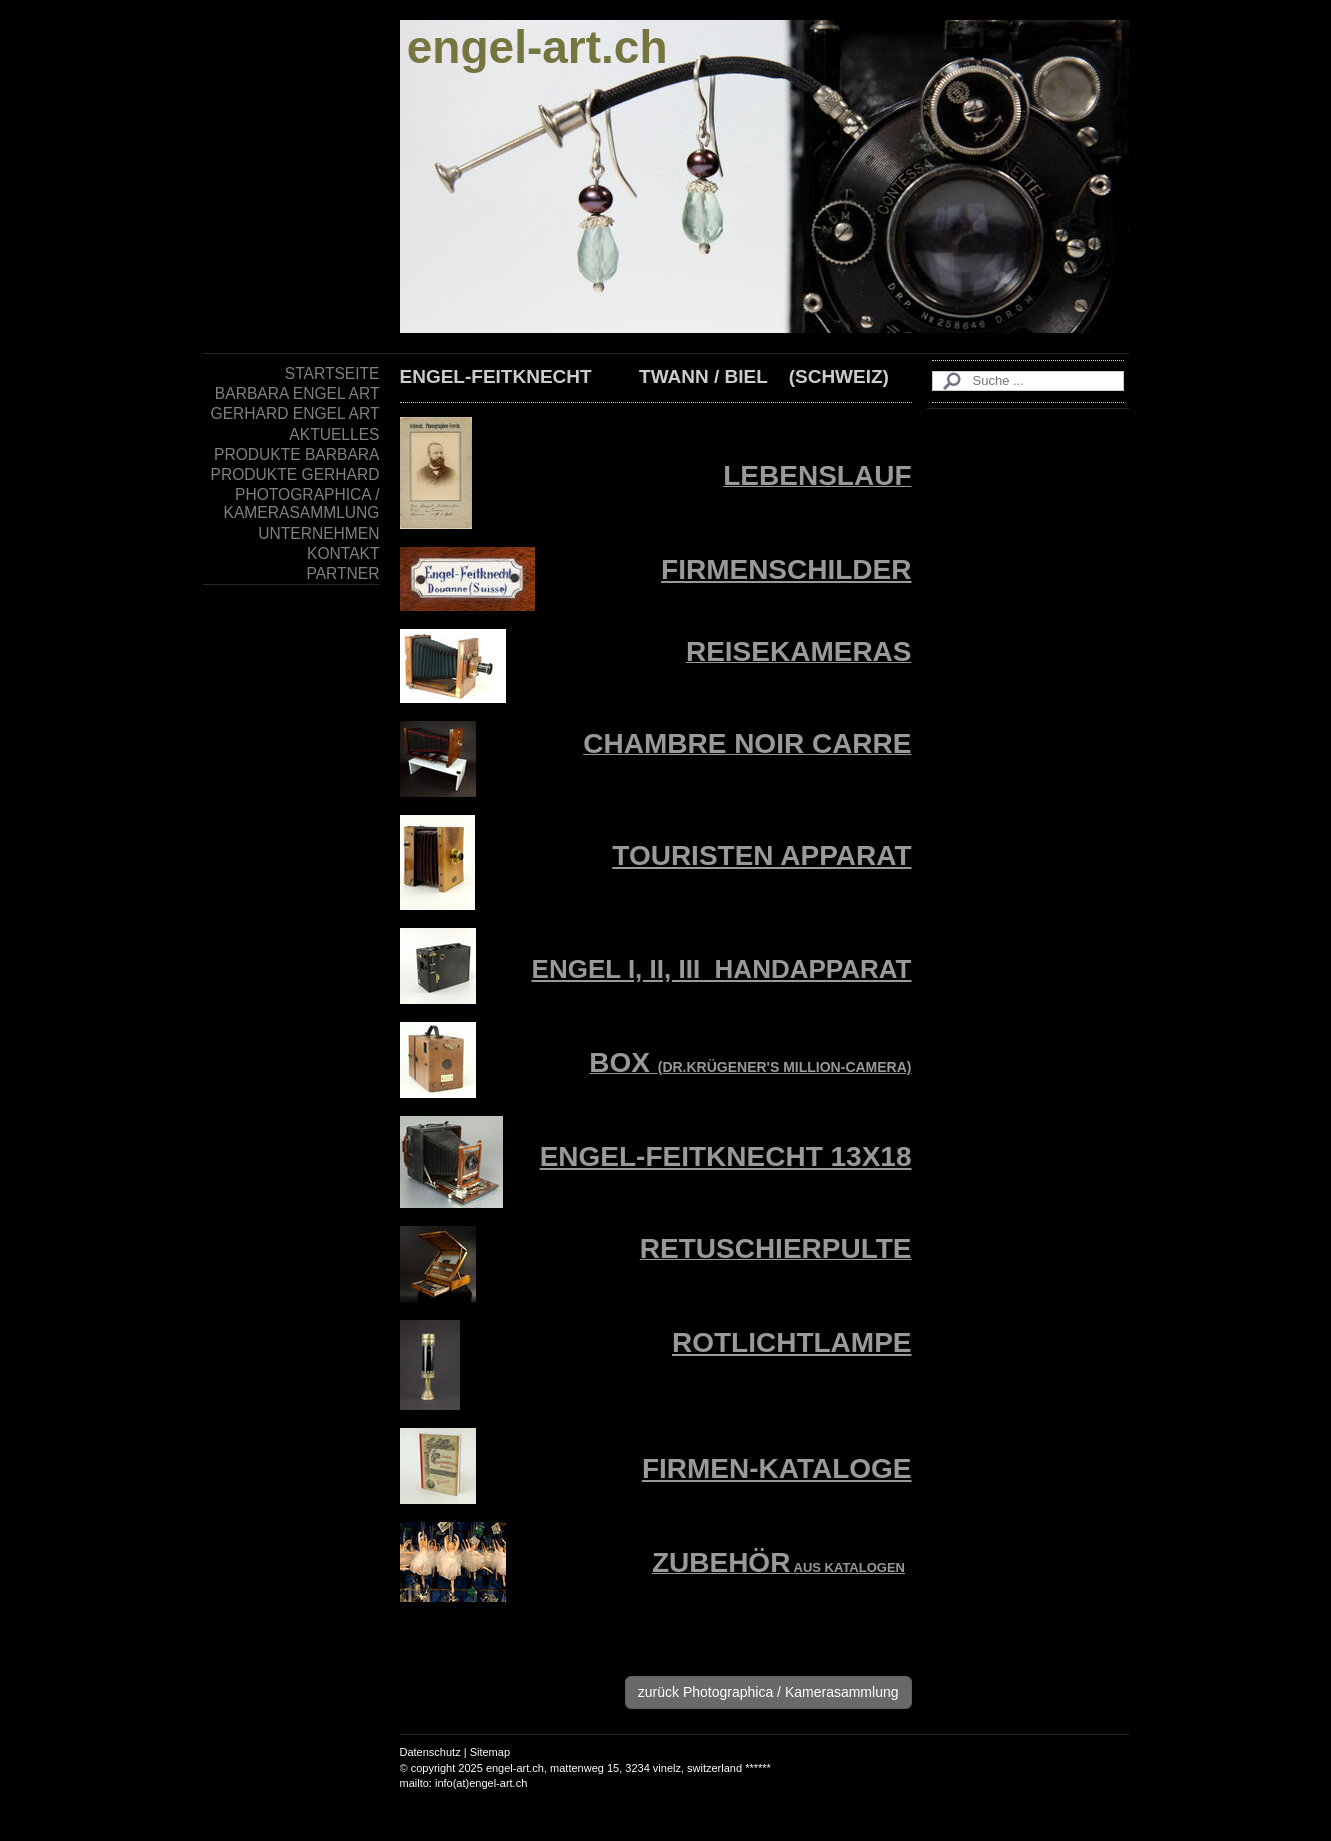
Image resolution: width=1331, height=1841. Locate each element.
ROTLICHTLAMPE (792, 1342)
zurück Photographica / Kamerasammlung (768, 1692)
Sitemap (490, 1752)
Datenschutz (430, 1752)
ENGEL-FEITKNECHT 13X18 (726, 1156)
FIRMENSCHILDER (786, 569)
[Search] (1028, 381)
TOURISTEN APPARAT (761, 855)
